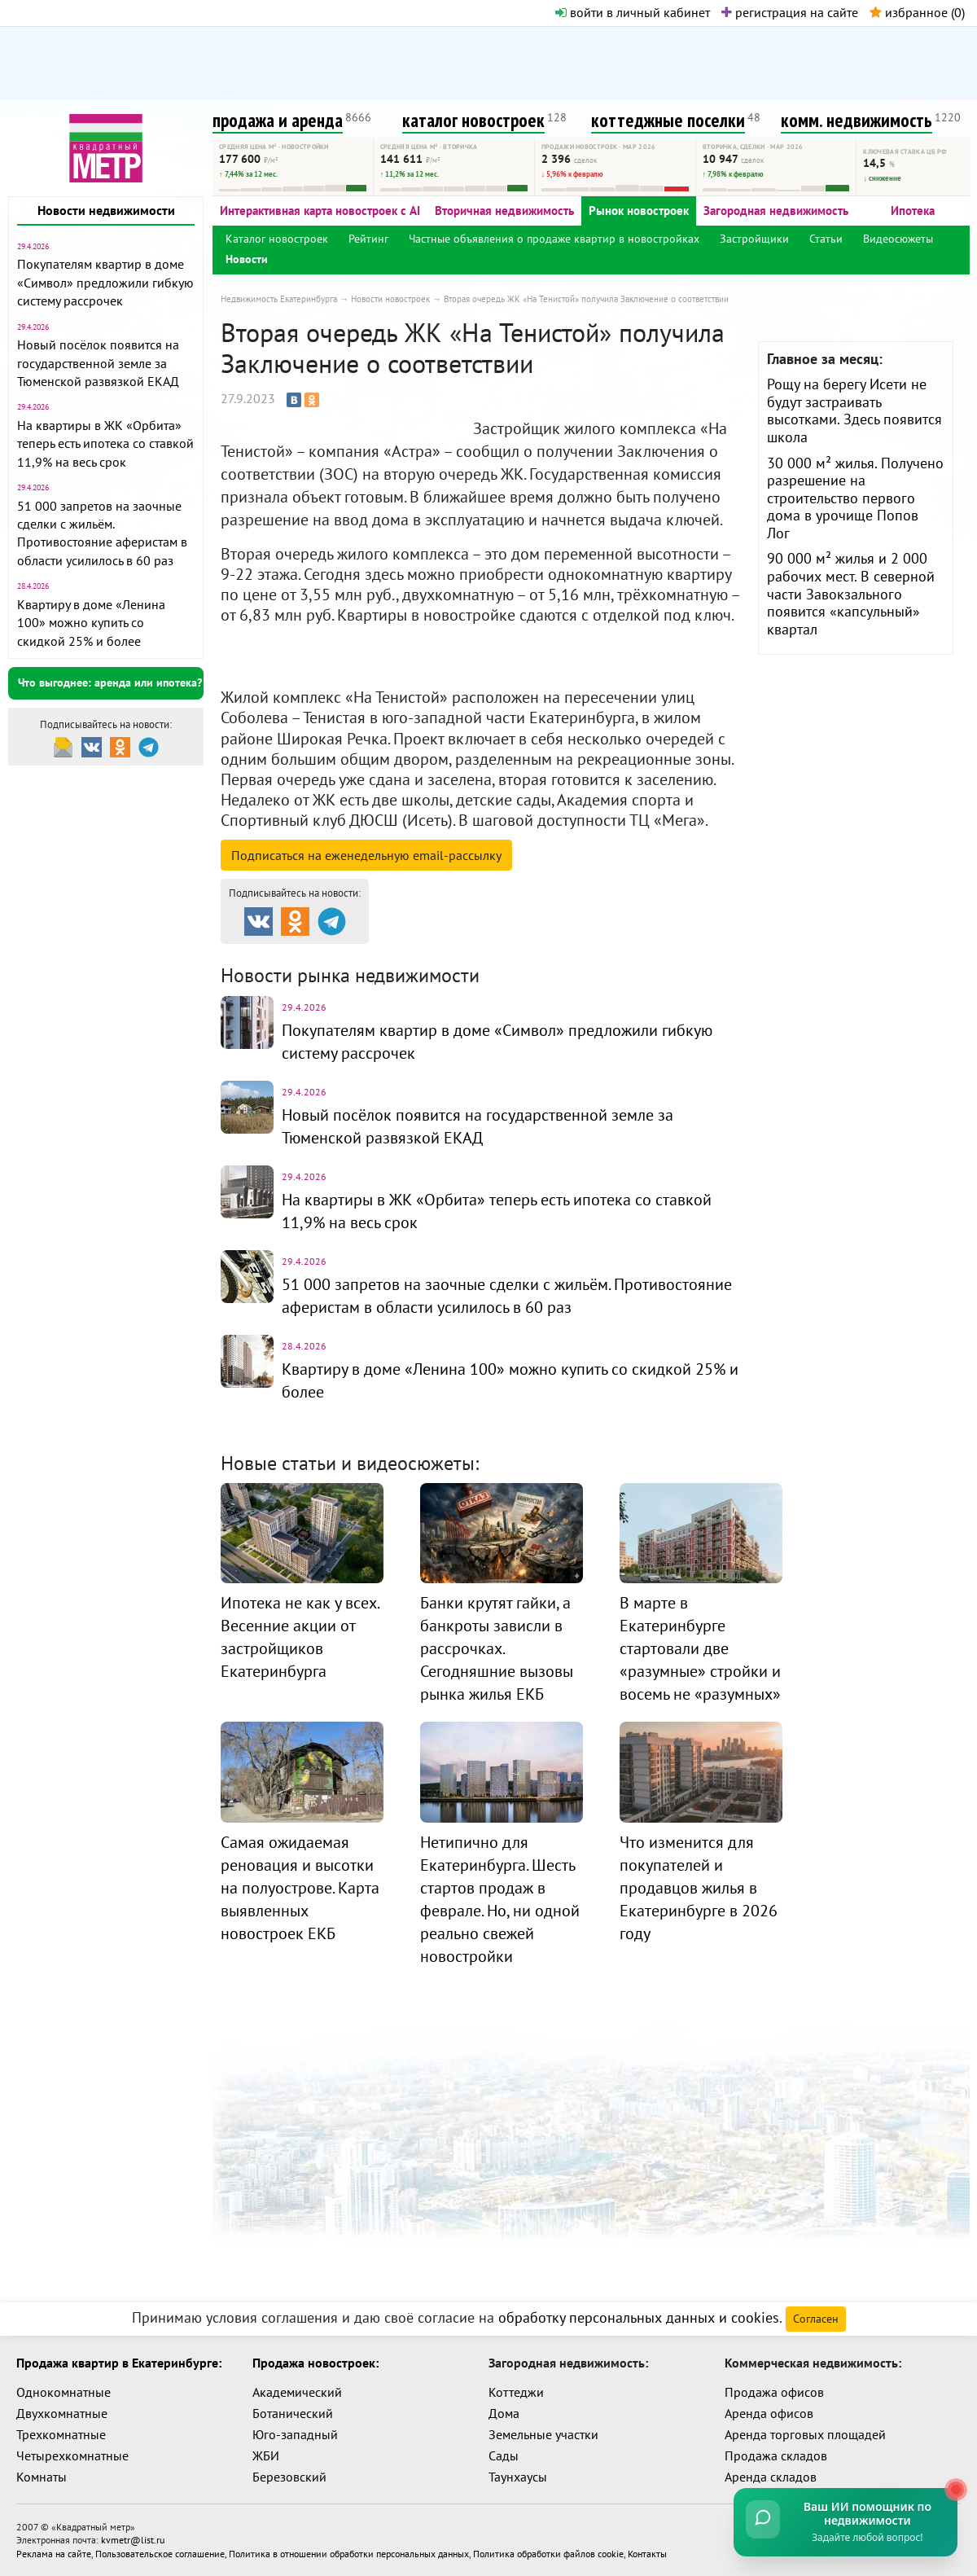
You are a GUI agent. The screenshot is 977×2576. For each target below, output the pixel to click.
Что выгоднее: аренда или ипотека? (110, 682)
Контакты (647, 2553)
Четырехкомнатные (72, 2455)
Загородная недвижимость (775, 210)
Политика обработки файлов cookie (548, 2553)
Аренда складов (771, 2476)
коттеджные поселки (668, 120)
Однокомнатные (63, 2392)
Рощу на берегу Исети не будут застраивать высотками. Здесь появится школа (854, 410)
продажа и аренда (277, 120)
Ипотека (913, 210)
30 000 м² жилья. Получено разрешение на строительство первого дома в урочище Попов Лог (855, 498)
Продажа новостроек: (315, 2362)
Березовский (289, 2476)
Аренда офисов (769, 2413)
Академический (297, 2392)
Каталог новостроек (277, 238)
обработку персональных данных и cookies (638, 2317)
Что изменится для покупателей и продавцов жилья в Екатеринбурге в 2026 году (699, 1888)
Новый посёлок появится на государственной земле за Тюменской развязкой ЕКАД (98, 362)
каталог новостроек (473, 120)
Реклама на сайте (53, 2553)
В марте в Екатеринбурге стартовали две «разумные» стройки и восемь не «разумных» (700, 1648)
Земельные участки (543, 2434)
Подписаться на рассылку (366, 855)
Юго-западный (295, 2434)
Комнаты (41, 2476)
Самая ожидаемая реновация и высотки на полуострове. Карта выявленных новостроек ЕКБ (300, 1888)
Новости (247, 259)
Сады (503, 2455)
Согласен (816, 2318)
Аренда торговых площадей (805, 2434)
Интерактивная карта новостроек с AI (320, 210)
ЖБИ (265, 2455)
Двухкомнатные (61, 2413)
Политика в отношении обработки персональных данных (349, 2553)
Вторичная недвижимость (504, 210)
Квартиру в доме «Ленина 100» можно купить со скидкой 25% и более (91, 622)
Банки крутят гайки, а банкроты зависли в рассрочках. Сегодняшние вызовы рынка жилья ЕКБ (496, 1648)
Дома (503, 2413)
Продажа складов (776, 2455)
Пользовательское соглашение (160, 2553)
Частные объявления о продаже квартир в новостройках (554, 238)
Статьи (826, 238)
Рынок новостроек (639, 210)
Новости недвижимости (106, 210)
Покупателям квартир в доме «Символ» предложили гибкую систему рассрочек (105, 282)
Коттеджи (516, 2392)
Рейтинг (368, 238)
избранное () (917, 12)
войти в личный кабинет (632, 12)
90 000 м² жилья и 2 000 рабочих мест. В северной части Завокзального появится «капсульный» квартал (851, 593)
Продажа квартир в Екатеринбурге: (118, 2362)
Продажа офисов (774, 2392)
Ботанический (292, 2413)
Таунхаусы (517, 2476)
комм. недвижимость (856, 120)
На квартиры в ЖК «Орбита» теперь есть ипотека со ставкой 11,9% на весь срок (105, 443)
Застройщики (754, 238)
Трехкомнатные (61, 2434)
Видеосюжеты (898, 238)
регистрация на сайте (789, 12)
